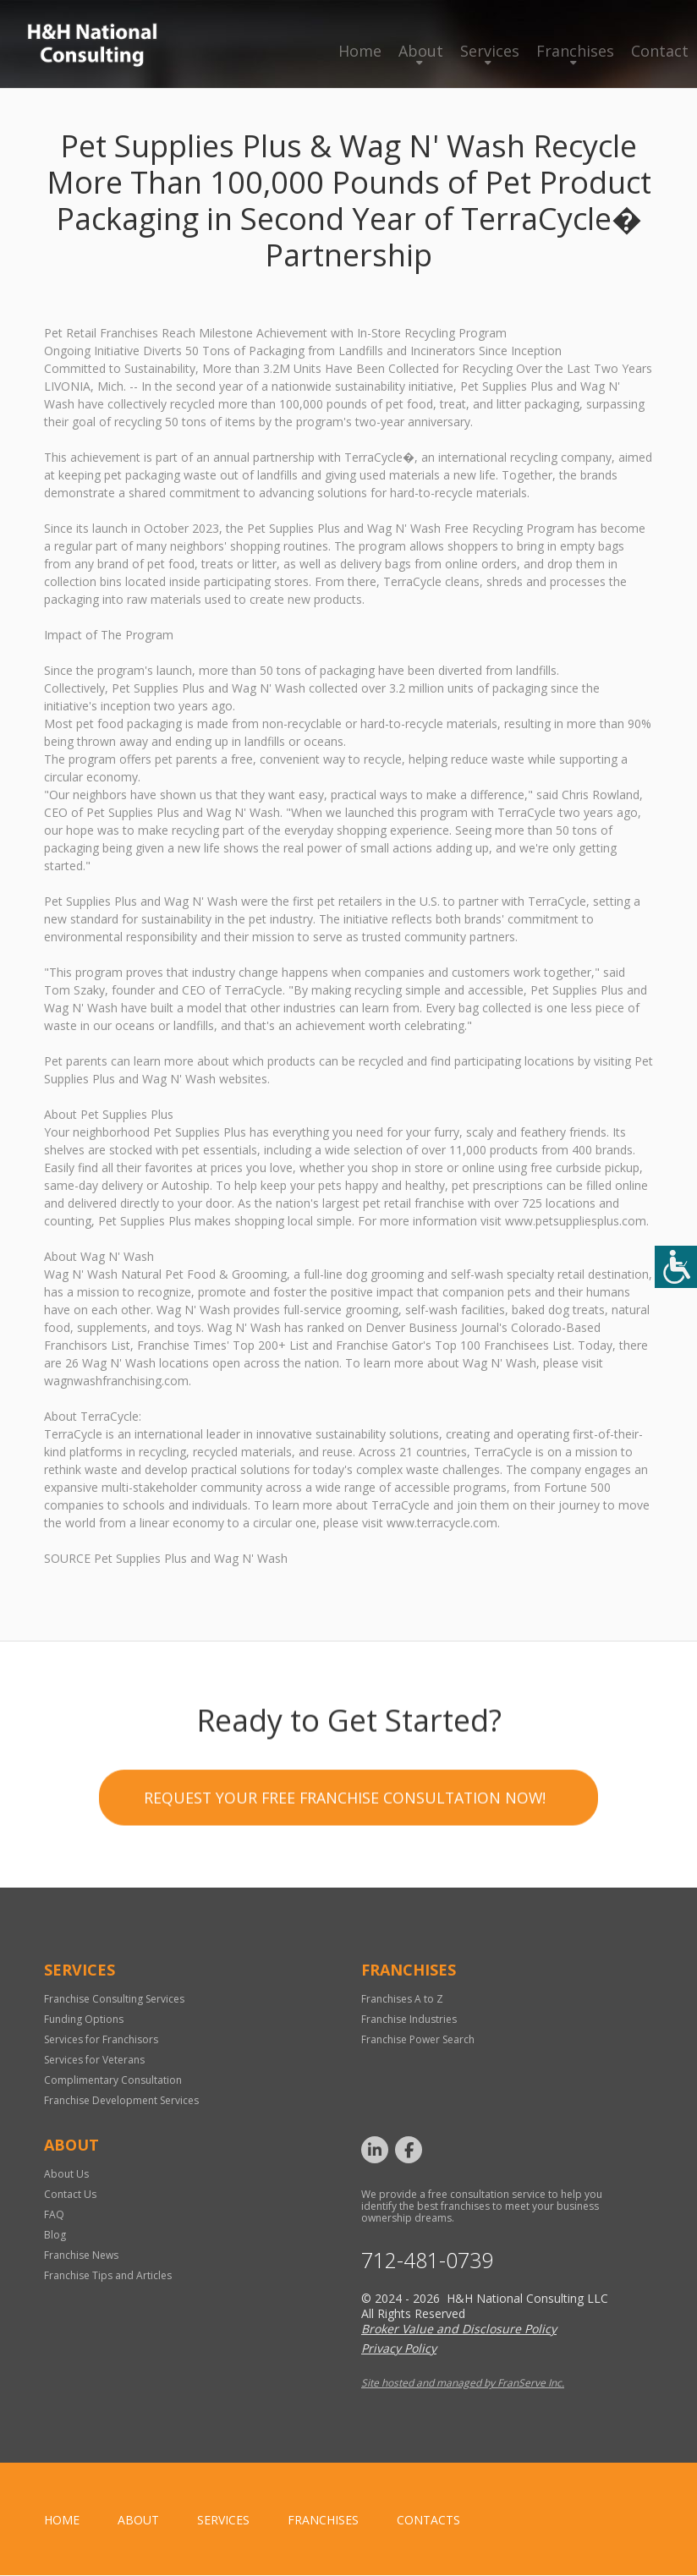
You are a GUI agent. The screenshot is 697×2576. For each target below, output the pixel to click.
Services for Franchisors (101, 2040)
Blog (55, 2235)
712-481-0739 (427, 2261)
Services (489, 51)
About (420, 51)
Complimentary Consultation (113, 2081)
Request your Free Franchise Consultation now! (344, 1915)
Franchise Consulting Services (114, 1999)
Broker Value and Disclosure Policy (459, 2329)
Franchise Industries (409, 2020)
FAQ (54, 2215)
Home (359, 51)
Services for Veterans (94, 2060)
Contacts (428, 2521)
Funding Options (83, 2020)
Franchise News (81, 2256)
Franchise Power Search (418, 2040)
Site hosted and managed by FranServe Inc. (462, 2383)
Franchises (575, 51)
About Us (66, 2175)
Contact (660, 51)
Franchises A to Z (402, 1999)
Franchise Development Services (121, 2101)
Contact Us (70, 2195)
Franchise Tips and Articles (108, 2276)
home (62, 2521)
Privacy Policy (398, 2349)
